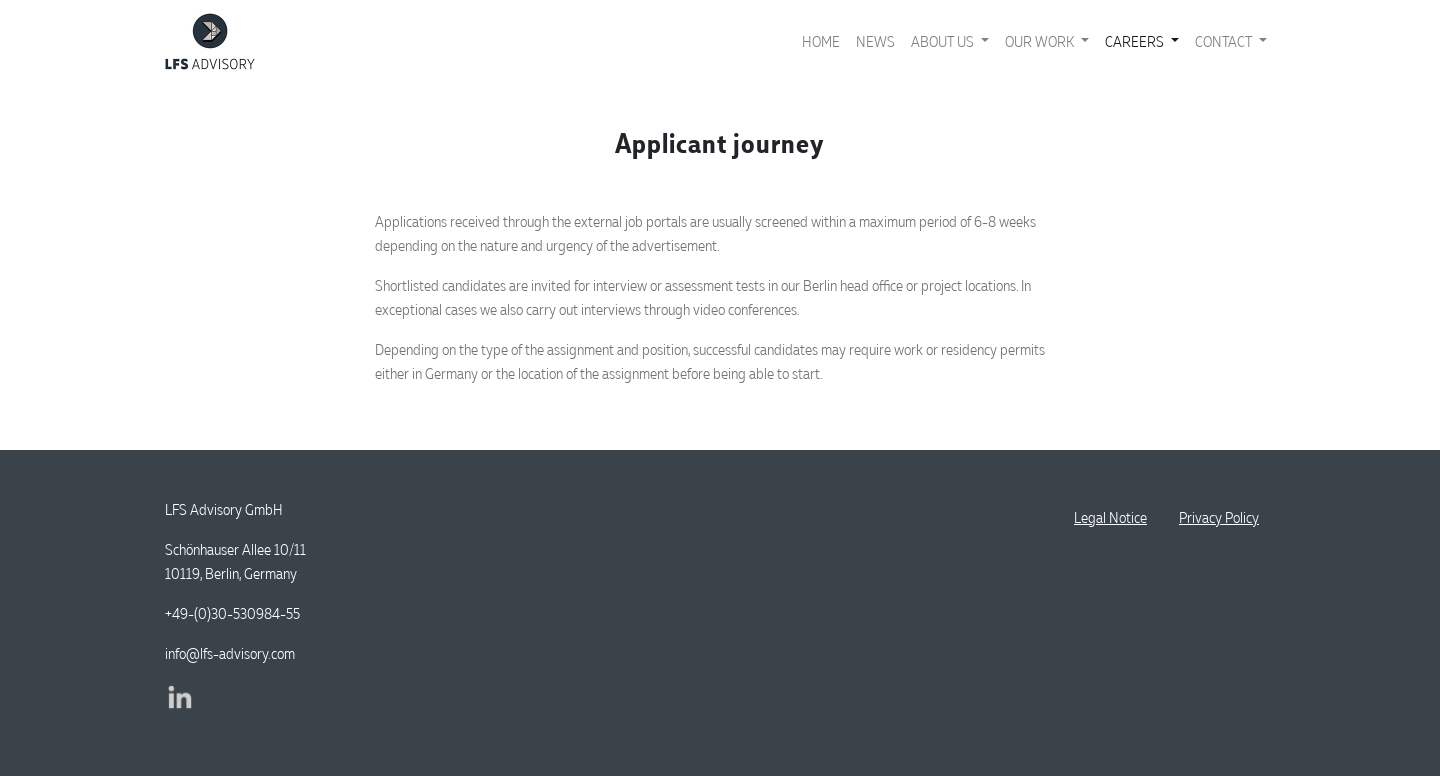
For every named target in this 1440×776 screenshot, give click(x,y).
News (875, 41)
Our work (1041, 41)
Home (821, 41)
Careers (1136, 41)
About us (944, 41)
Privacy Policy (1219, 517)
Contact (1225, 41)
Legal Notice (1110, 517)
